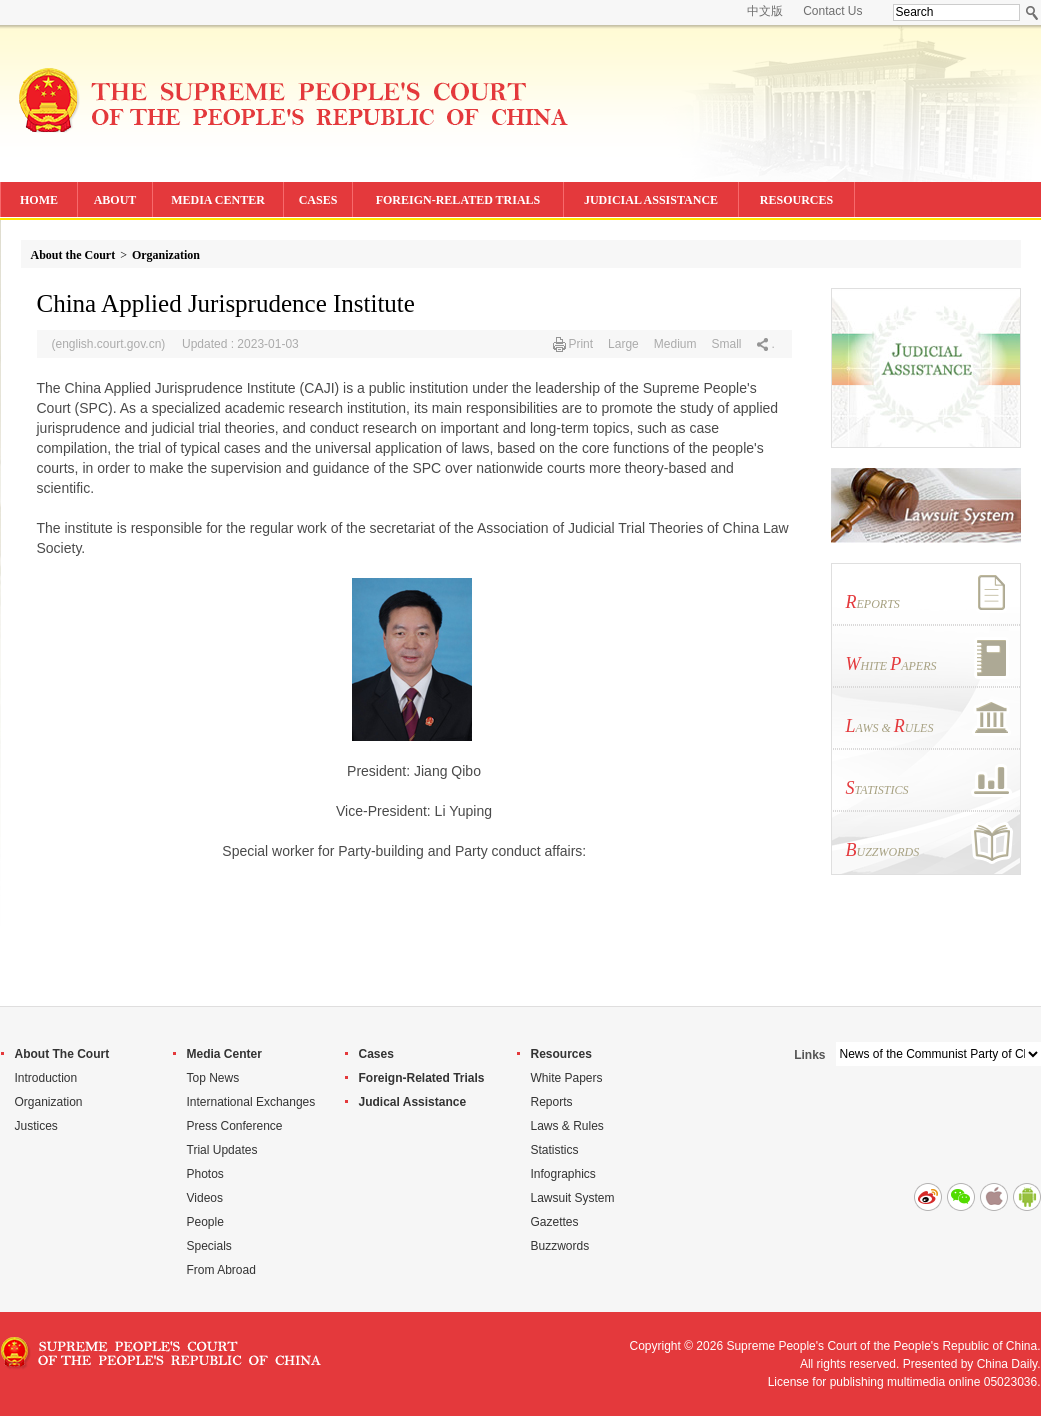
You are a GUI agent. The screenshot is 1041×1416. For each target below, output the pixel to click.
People (205, 1222)
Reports (552, 1102)
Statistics (555, 1150)
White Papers (567, 1078)
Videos (205, 1198)
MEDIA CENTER (218, 200)
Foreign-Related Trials (422, 1078)
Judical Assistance (413, 1102)
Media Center (224, 1054)
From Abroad (221, 1270)
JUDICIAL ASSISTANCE (651, 200)
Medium (675, 344)
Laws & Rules (567, 1126)
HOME (39, 200)
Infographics (563, 1174)
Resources (561, 1054)
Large (623, 344)
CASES (318, 200)
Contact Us (832, 11)
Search (1032, 12)
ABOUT (115, 200)
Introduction (46, 1078)
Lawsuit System (573, 1198)
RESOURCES (796, 200)
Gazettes (555, 1222)
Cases (376, 1054)
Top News (213, 1078)
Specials (209, 1246)
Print (580, 344)
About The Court (62, 1054)
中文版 (765, 11)
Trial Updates (222, 1150)
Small (726, 344)
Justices (36, 1126)
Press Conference (235, 1126)
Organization (166, 255)
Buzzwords (560, 1246)
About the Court (73, 255)
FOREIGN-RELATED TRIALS (458, 200)
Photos (205, 1174)
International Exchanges (251, 1102)
